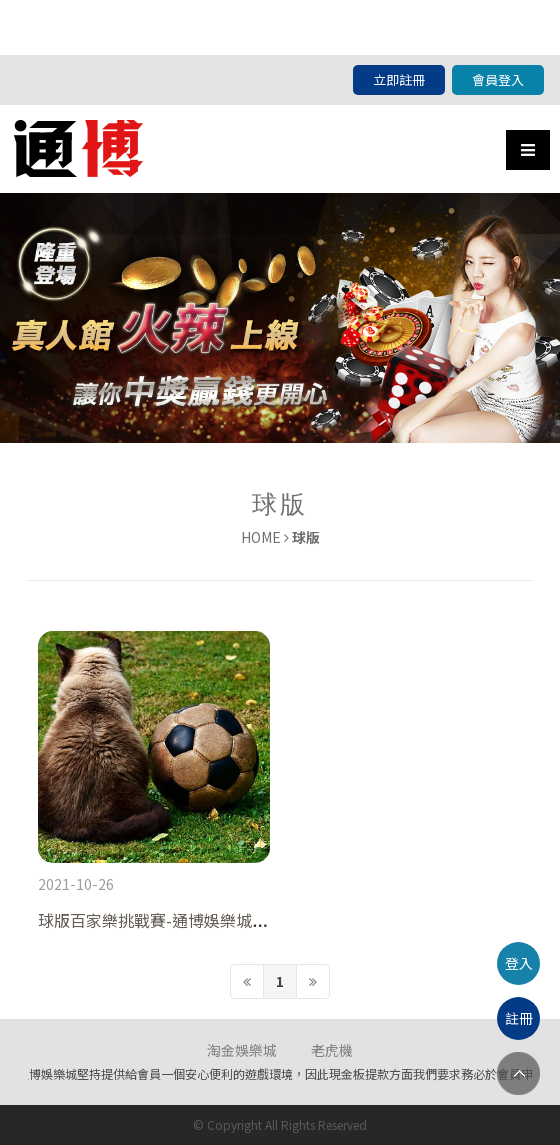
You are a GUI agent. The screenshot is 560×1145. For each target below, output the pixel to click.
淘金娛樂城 (242, 1050)
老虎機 (332, 1050)
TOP (518, 1073)
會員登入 (498, 79)
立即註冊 (399, 79)
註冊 (519, 1018)
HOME (261, 537)
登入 (519, 963)
